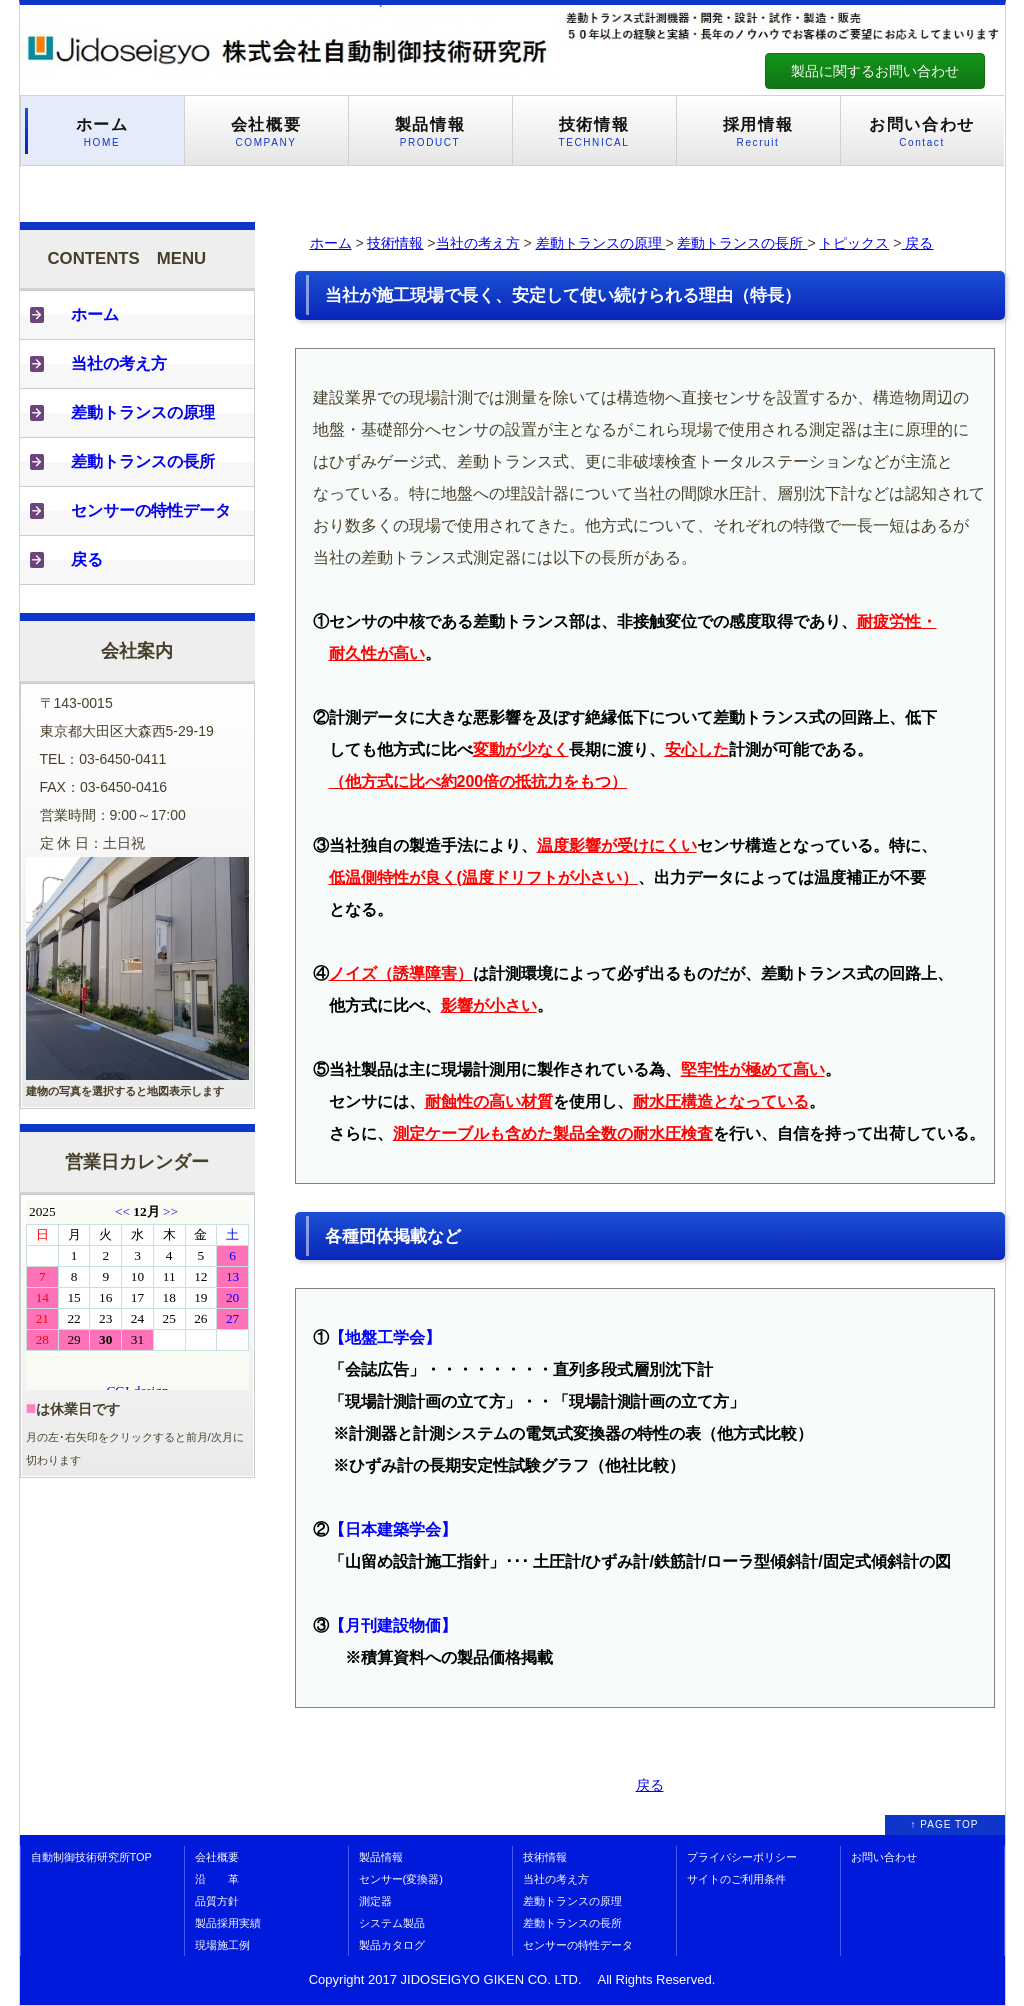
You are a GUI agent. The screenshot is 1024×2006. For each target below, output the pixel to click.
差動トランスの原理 (601, 243)
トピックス (854, 243)
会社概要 (217, 1857)
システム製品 (392, 1923)
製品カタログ (392, 1945)
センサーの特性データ (578, 1945)
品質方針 (217, 1901)
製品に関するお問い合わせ (875, 71)
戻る (918, 243)
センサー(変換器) (401, 1879)
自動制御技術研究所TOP (91, 1857)
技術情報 (395, 243)
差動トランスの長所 (742, 243)
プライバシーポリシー (742, 1857)
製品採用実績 (228, 1923)
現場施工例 (222, 1945)
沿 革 (217, 1879)
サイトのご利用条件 (736, 1879)
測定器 (375, 1901)
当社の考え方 (478, 243)
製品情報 (381, 1857)
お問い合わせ (884, 1857)
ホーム (331, 243)
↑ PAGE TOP (945, 1824)
